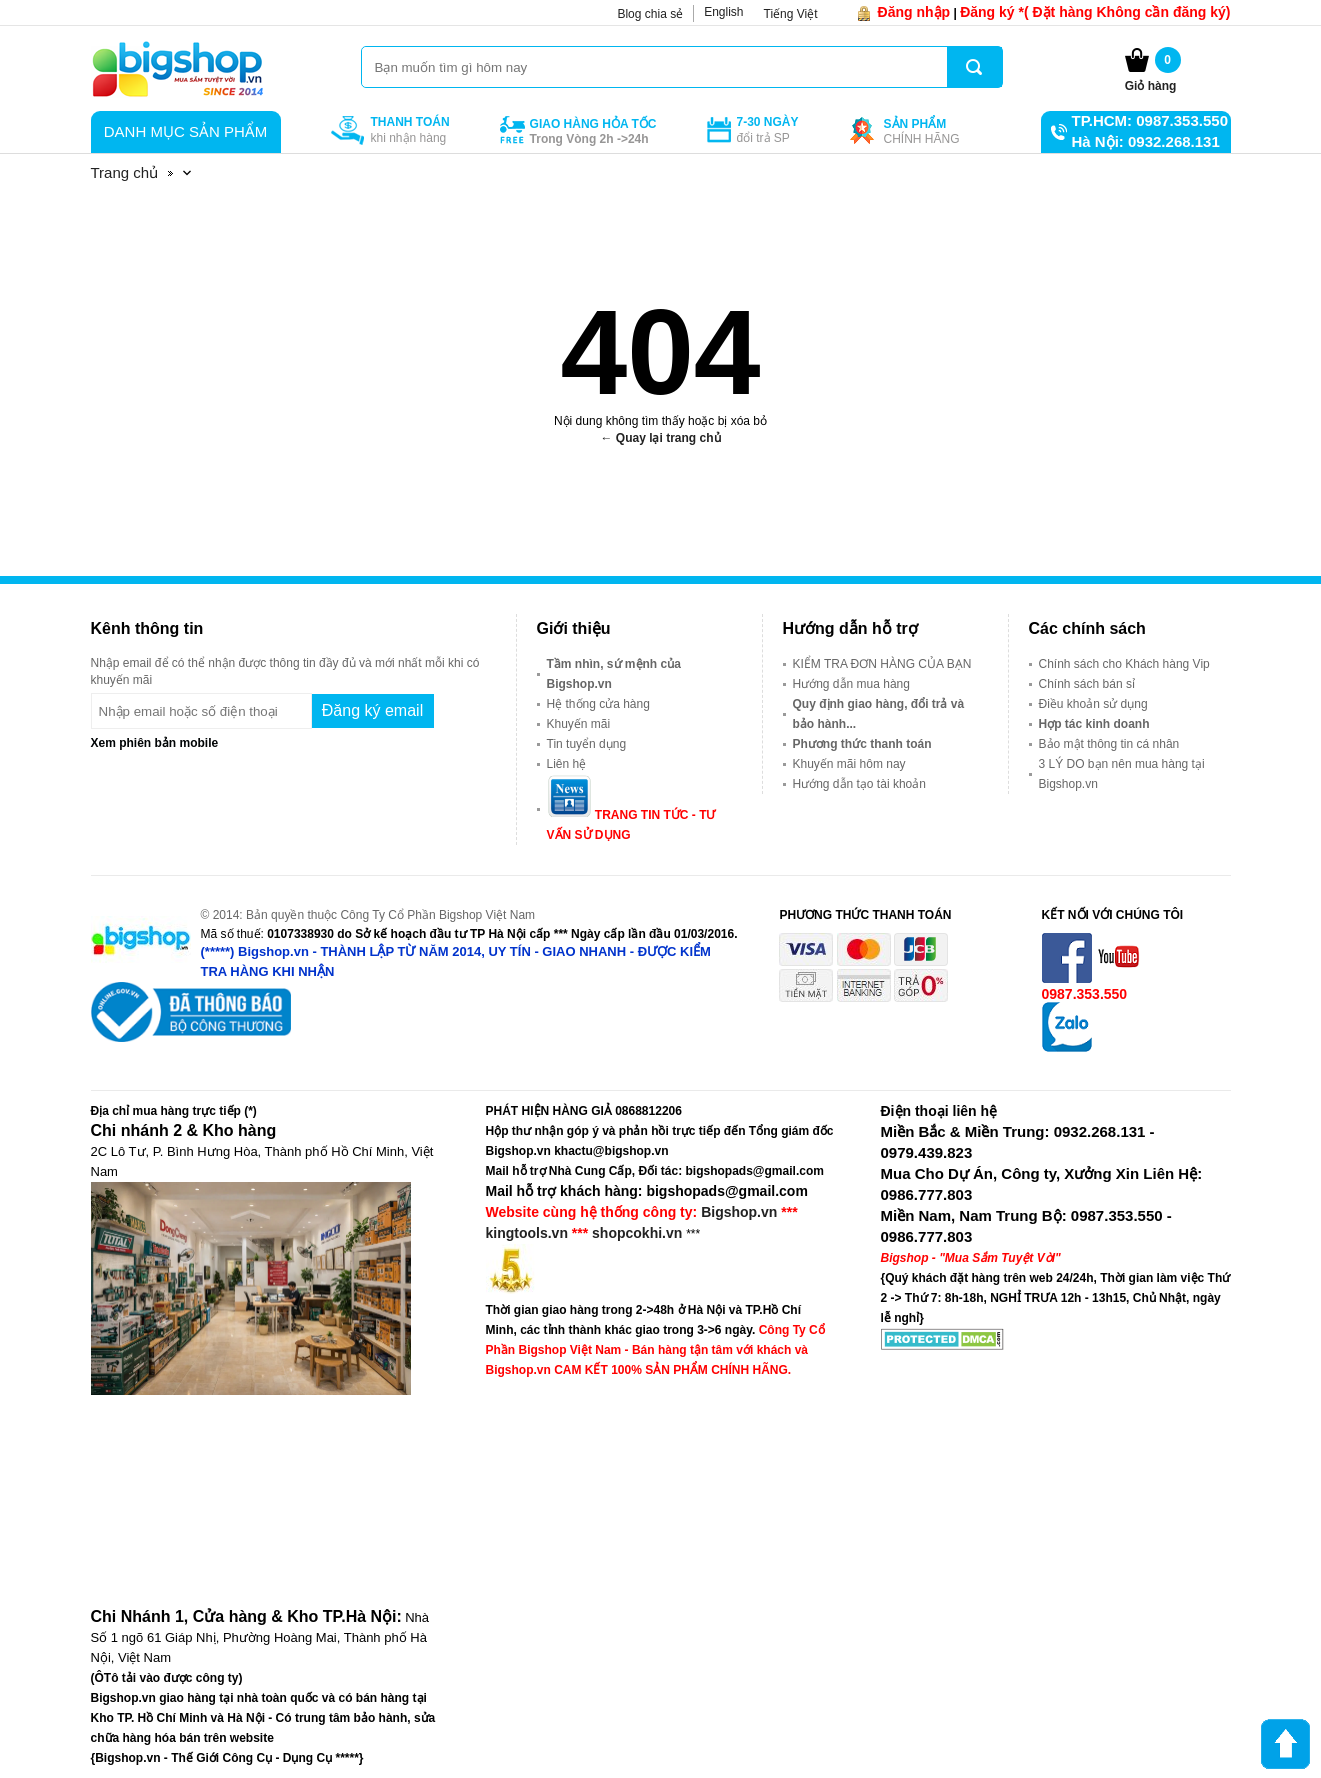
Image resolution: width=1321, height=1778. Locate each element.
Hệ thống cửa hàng (598, 704)
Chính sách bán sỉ (1087, 684)
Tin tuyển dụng (587, 744)
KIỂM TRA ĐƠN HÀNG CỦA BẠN (882, 664)
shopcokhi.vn (637, 1233)
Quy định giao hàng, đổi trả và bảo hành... (879, 714)
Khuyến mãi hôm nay (849, 764)
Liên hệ (567, 764)
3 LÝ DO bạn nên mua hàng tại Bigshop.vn (1122, 774)
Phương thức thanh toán (862, 744)
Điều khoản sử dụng (1093, 704)
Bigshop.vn (739, 1212)
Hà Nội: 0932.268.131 (1146, 141)
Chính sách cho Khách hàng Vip (1124, 664)
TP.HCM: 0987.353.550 (1150, 120)
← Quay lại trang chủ (660, 438)
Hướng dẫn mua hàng (851, 684)
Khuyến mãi (579, 724)
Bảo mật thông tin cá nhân (1109, 744)
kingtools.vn (527, 1233)
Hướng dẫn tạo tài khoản (859, 784)
